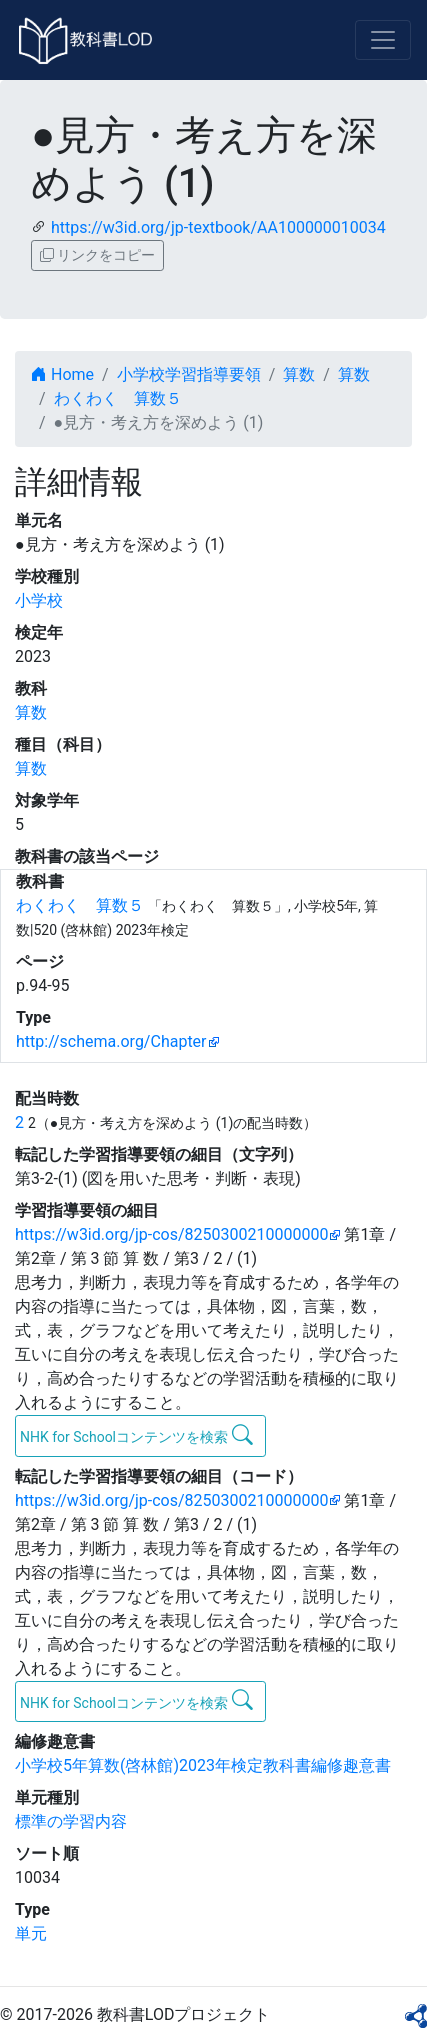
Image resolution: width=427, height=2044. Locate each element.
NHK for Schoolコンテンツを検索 (136, 1435)
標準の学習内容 (71, 1821)
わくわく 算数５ (118, 398)
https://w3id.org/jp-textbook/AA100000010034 (218, 227)
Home (62, 374)
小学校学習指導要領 (189, 374)
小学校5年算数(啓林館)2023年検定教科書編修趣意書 (203, 1765)
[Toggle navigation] (383, 40)
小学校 (39, 600)
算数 (299, 374)
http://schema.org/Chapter (111, 1041)
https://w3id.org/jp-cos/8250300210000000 (171, 1234)
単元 (31, 1933)
